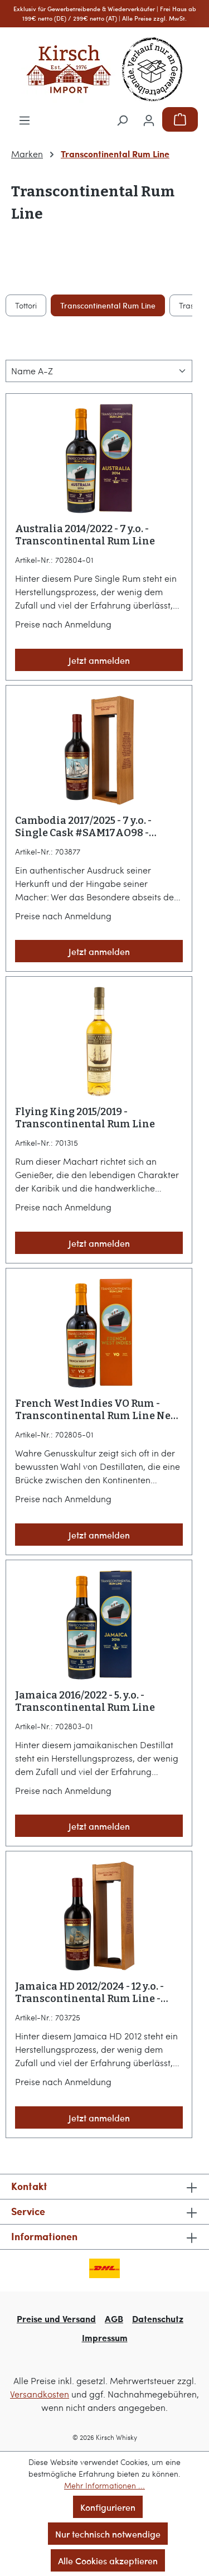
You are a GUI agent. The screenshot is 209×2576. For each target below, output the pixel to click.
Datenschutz (157, 2318)
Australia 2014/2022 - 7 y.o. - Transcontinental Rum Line (85, 535)
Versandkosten (39, 2394)
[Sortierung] (99, 371)
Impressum (105, 2337)
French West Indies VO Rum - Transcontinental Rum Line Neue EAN (98, 1409)
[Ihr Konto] (148, 119)
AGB (114, 2318)
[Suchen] (122, 119)
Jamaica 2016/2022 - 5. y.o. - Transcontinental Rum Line (85, 1701)
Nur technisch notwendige (108, 2533)
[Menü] (24, 119)
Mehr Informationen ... (104, 2485)
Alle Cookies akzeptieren (108, 2560)
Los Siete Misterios (128, 305)
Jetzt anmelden (99, 660)
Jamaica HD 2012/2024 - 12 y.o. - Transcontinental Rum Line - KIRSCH (89, 1992)
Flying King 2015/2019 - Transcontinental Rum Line (85, 1118)
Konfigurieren (107, 2507)
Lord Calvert (50, 305)
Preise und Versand (56, 2318)
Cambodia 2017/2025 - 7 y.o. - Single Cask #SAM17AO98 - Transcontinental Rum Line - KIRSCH (88, 826)
